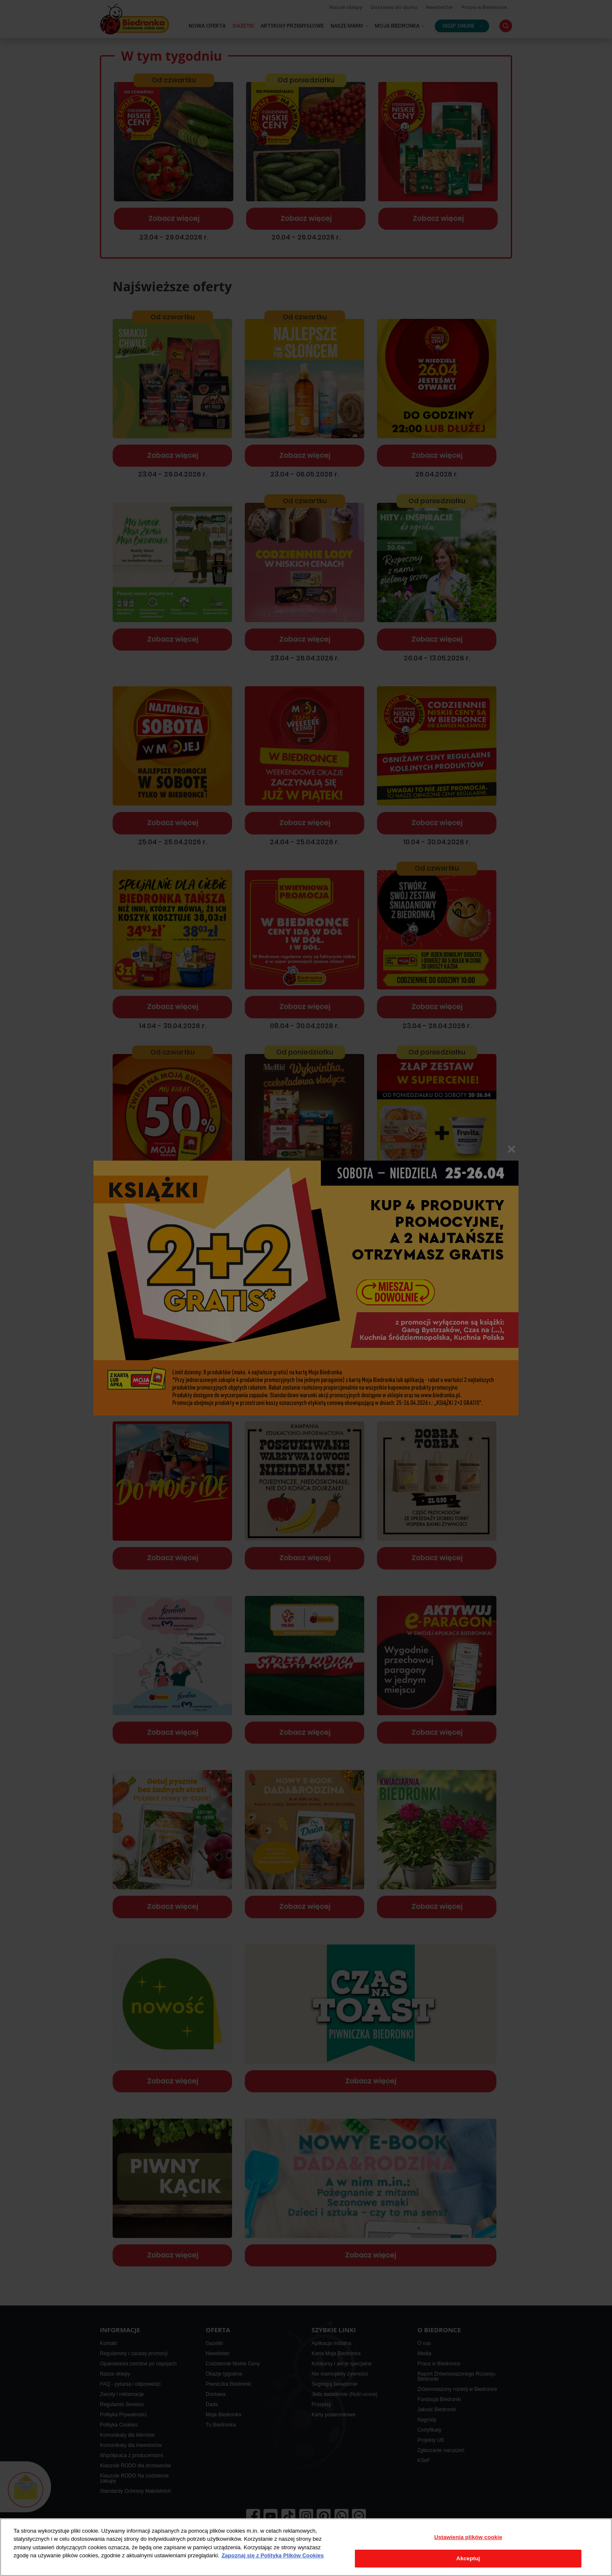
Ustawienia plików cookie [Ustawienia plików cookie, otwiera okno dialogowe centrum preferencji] (468, 2537)
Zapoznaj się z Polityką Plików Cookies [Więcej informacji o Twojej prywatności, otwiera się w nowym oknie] (272, 2555)
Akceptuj (468, 2558)
